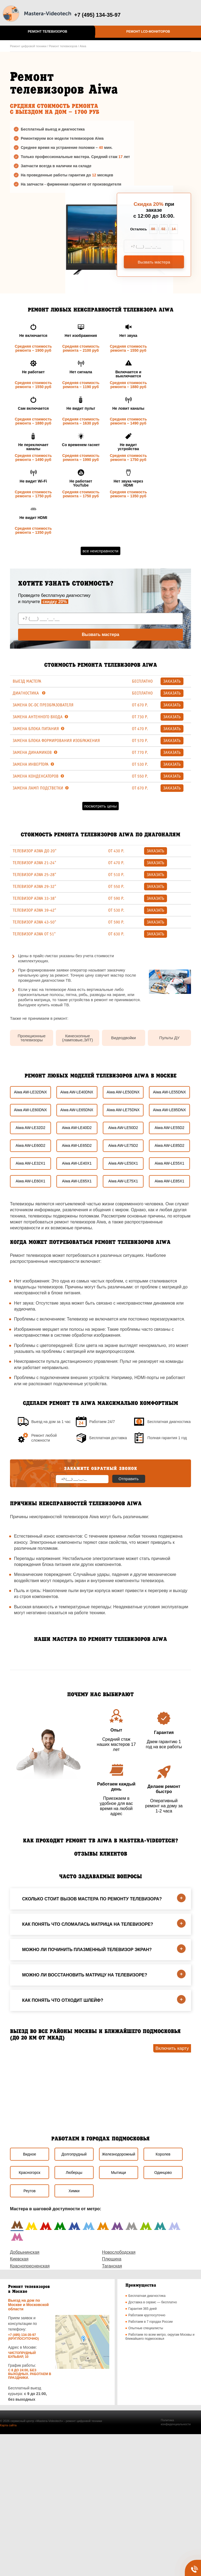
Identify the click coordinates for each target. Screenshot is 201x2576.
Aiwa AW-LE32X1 (30, 1163)
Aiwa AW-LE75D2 (123, 1145)
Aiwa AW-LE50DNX (123, 1092)
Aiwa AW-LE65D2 (77, 1145)
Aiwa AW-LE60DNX (30, 1110)
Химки (74, 2191)
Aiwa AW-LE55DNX (169, 1092)
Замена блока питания (38, 728)
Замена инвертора (33, 764)
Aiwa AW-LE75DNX (123, 1110)
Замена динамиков (35, 752)
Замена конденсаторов (38, 776)
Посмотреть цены (100, 806)
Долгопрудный (74, 2154)
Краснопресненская (30, 2266)
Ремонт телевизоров (47, 31)
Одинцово (163, 2172)
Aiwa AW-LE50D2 (123, 1127)
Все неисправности (100, 551)
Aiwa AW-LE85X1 (169, 1181)
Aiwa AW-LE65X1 (77, 1181)
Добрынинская (24, 2252)
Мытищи (118, 2172)
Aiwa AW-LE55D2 (170, 1127)
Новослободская (118, 2252)
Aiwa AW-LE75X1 (123, 1181)
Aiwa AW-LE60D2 (31, 1145)
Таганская (112, 2266)
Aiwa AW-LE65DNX (76, 1110)
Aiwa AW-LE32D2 (31, 1127)
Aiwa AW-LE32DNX (30, 1092)
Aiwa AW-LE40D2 (77, 1127)
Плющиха (111, 2259)
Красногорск (29, 2172)
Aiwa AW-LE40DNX (76, 1092)
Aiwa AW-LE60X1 (30, 1181)
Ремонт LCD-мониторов (148, 31)
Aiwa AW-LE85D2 (170, 1145)
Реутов (29, 2191)
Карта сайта (8, 2425)
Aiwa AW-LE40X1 (77, 1163)
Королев (163, 2154)
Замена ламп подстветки (41, 788)
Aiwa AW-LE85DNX (169, 1110)
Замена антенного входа (40, 716)
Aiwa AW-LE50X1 (123, 1163)
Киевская (19, 2259)
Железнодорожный (118, 2154)
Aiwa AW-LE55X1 (169, 1163)
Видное (29, 2154)
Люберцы (74, 2172)
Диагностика (29, 693)
